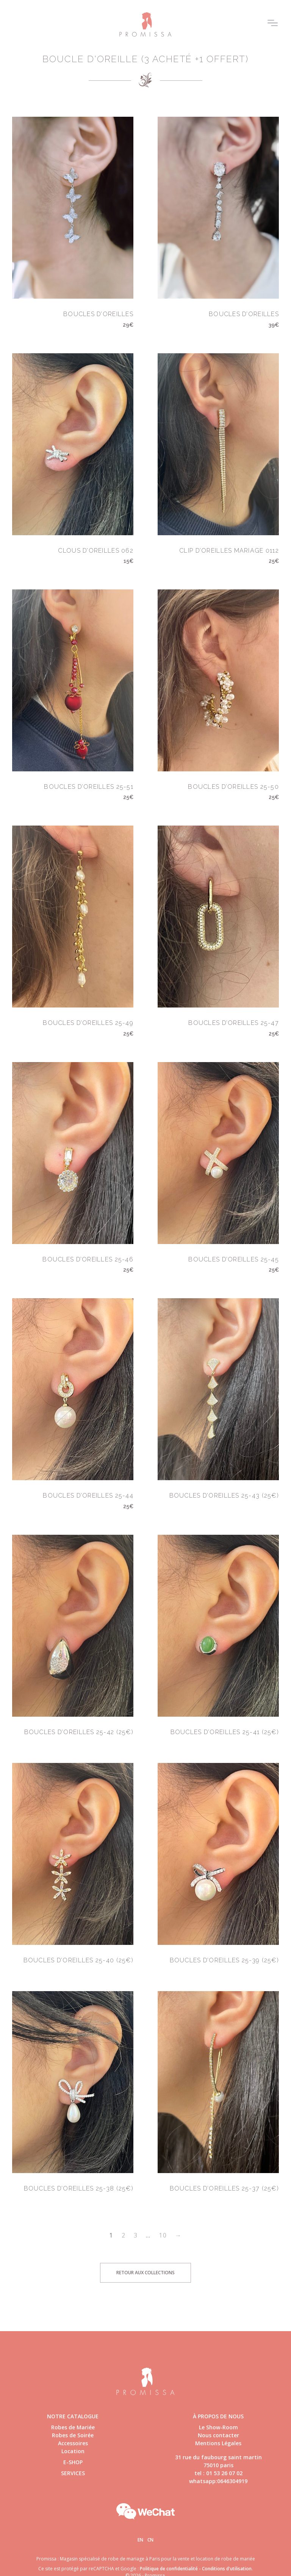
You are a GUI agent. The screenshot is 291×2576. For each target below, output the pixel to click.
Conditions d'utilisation (227, 2568)
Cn (150, 2540)
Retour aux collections (145, 2272)
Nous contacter (218, 2435)
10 (163, 2235)
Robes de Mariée (73, 2427)
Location (72, 2451)
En (140, 2540)
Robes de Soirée (73, 2435)
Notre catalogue (73, 2416)
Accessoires (73, 2443)
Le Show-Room (218, 2427)
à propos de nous (218, 2416)
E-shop (73, 2462)
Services (73, 2473)
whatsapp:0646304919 (218, 2481)
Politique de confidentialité (169, 2568)
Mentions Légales (218, 2443)
